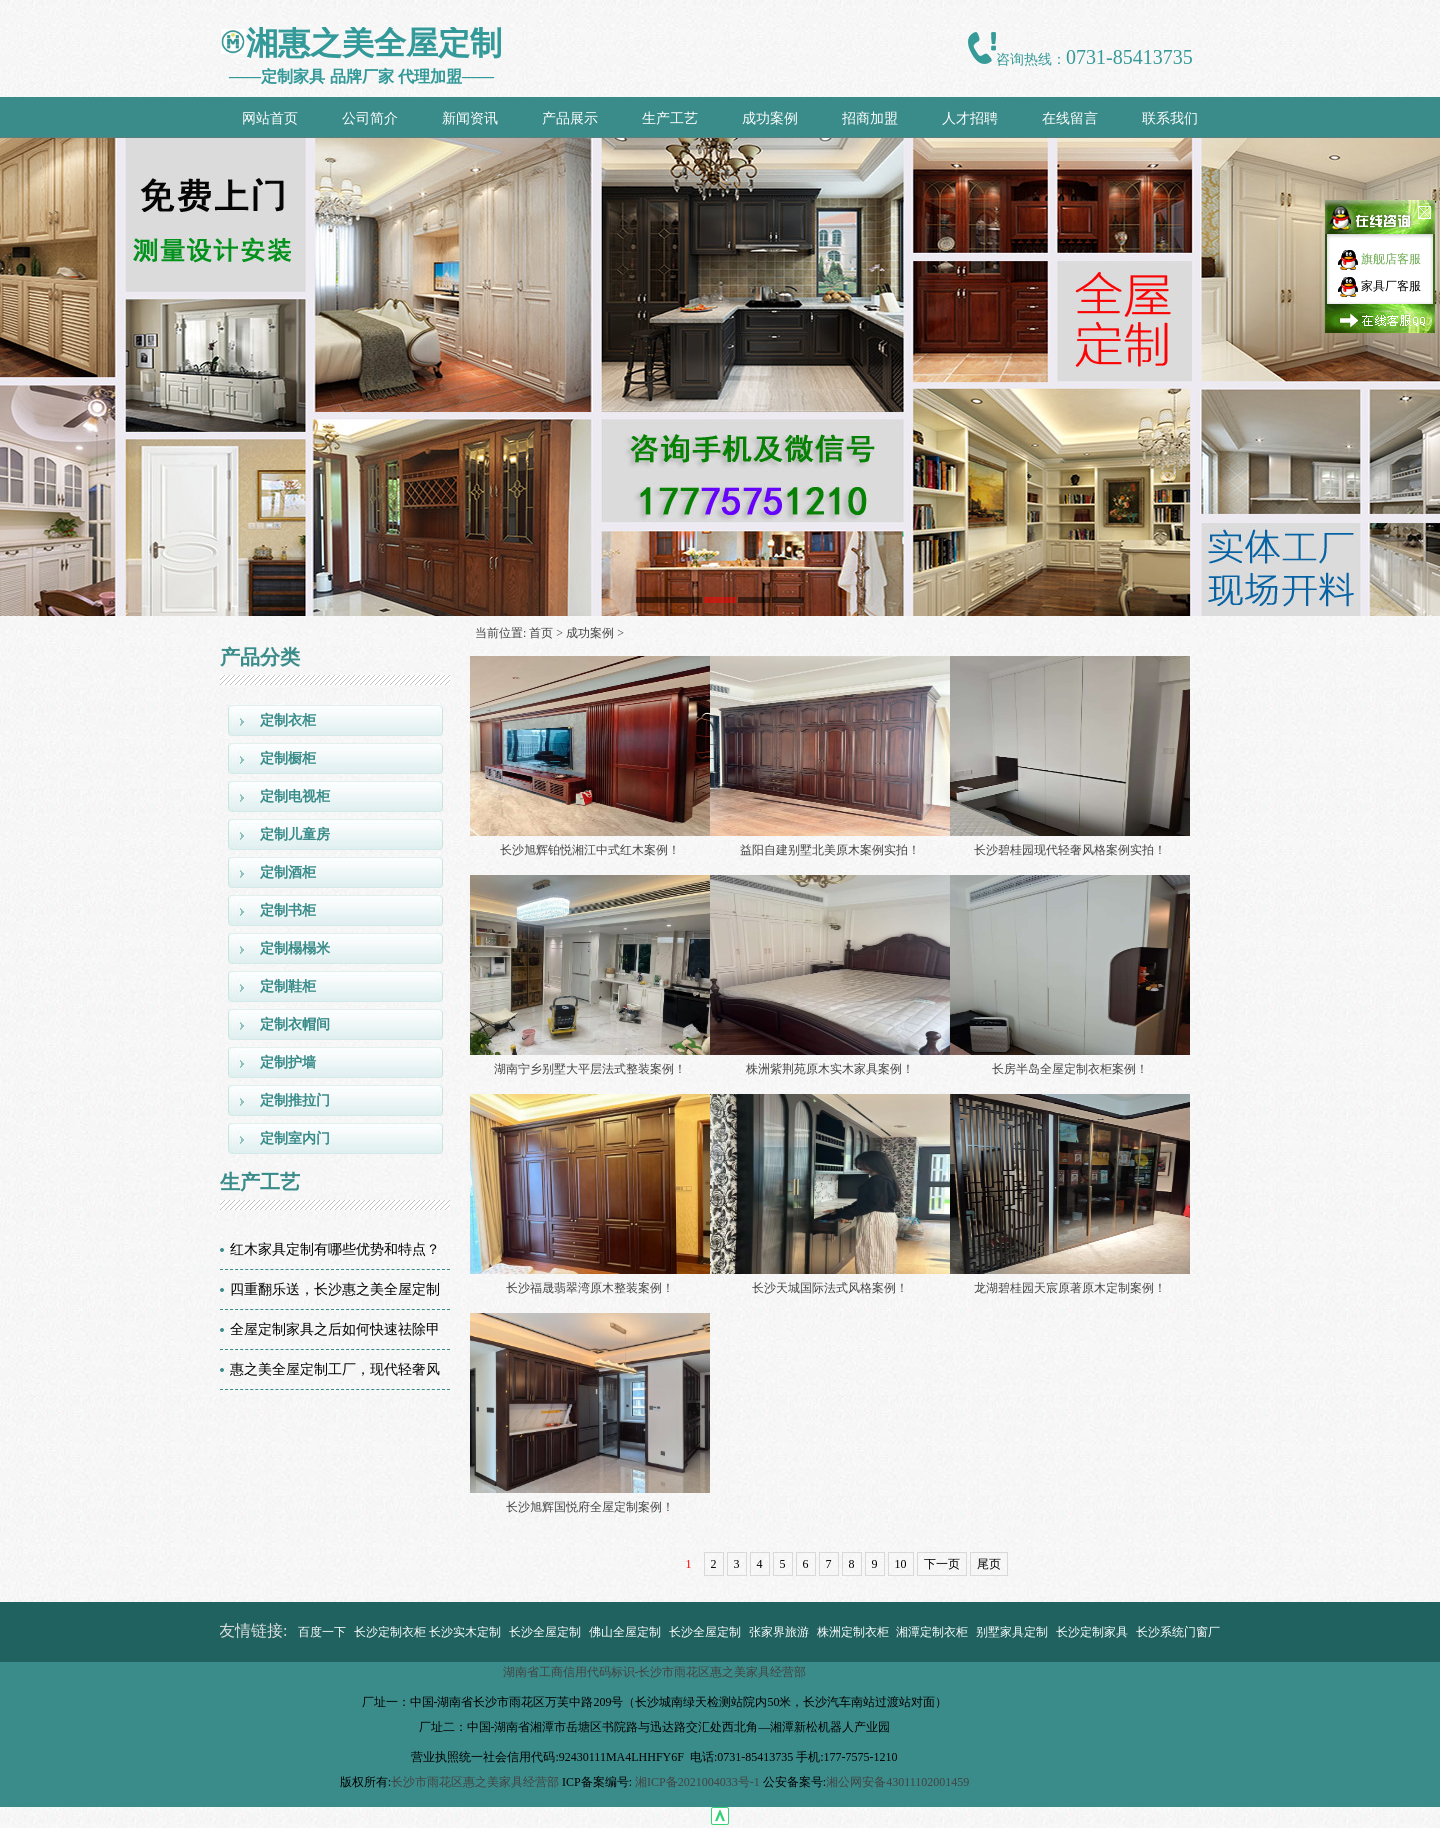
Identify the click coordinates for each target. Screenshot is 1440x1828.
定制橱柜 (288, 758)
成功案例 (770, 118)
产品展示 (570, 118)
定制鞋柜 (288, 986)
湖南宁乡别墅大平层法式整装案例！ (590, 1069)
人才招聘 (970, 118)
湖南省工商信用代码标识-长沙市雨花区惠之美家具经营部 (655, 1672)
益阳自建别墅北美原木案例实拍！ (830, 850)
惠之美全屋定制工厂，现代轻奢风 (335, 1369)
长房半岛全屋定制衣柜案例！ (1070, 1069)
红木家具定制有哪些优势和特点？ (335, 1249)
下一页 (942, 1564)
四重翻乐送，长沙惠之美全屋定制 (335, 1289)
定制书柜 (288, 910)
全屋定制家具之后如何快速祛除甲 (335, 1329)
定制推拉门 (295, 1100)
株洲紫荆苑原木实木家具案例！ (830, 1069)
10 (901, 1564)
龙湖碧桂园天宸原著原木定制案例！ (1070, 1288)
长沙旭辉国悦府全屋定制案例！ (590, 1507)
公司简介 (370, 118)
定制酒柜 (288, 872)
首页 (541, 633)
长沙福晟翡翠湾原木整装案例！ (590, 1288)
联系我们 (1170, 118)
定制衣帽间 (295, 1024)
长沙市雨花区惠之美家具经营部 (475, 1782)
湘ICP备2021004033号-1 (697, 1782)
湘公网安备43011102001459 (897, 1782)
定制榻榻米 (295, 948)
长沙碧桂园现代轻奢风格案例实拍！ (1070, 850)
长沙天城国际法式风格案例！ (830, 1288)
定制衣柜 (288, 720)
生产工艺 (670, 118)
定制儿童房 (295, 834)
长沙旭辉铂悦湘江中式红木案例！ (590, 850)
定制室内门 (295, 1138)
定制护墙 (288, 1062)
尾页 (989, 1564)
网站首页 (270, 118)
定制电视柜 (295, 796)
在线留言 (1070, 118)
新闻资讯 (470, 118)
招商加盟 (870, 118)
